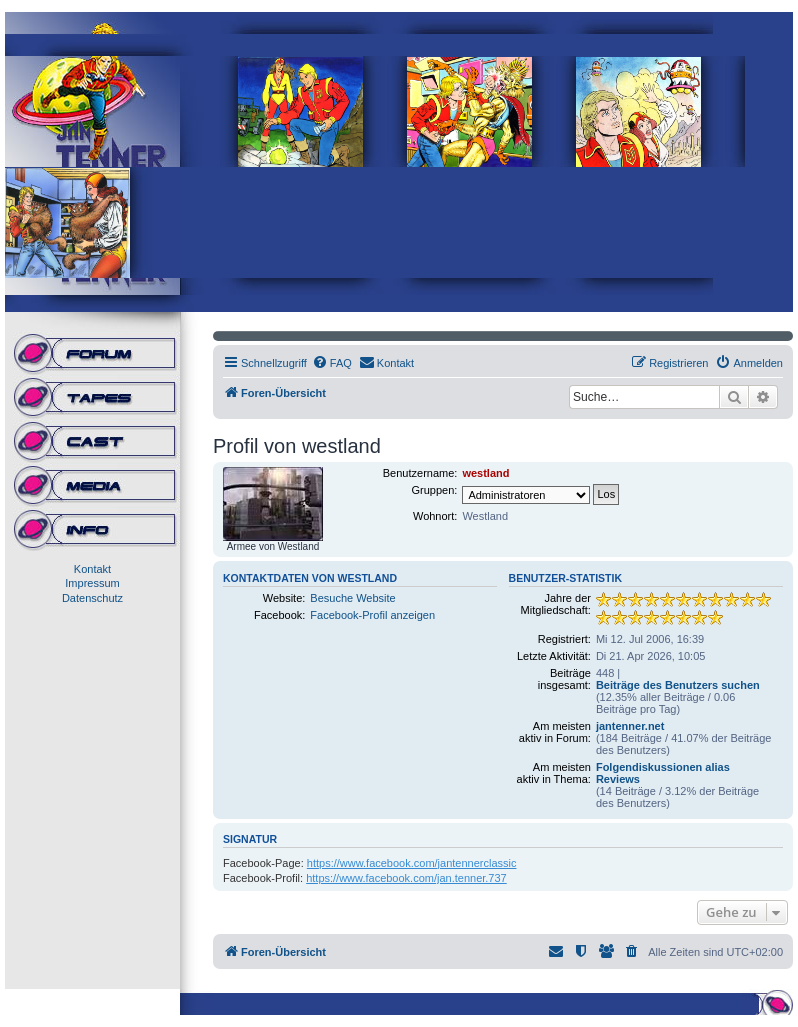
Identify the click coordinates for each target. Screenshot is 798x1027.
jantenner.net (630, 726)
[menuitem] (332, 363)
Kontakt (92, 569)
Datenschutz (92, 598)
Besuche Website (352, 598)
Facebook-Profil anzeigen (372, 615)
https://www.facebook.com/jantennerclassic (412, 863)
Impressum (92, 583)
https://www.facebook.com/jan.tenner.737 (406, 878)
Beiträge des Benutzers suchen (678, 685)
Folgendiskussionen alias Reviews (663, 773)
